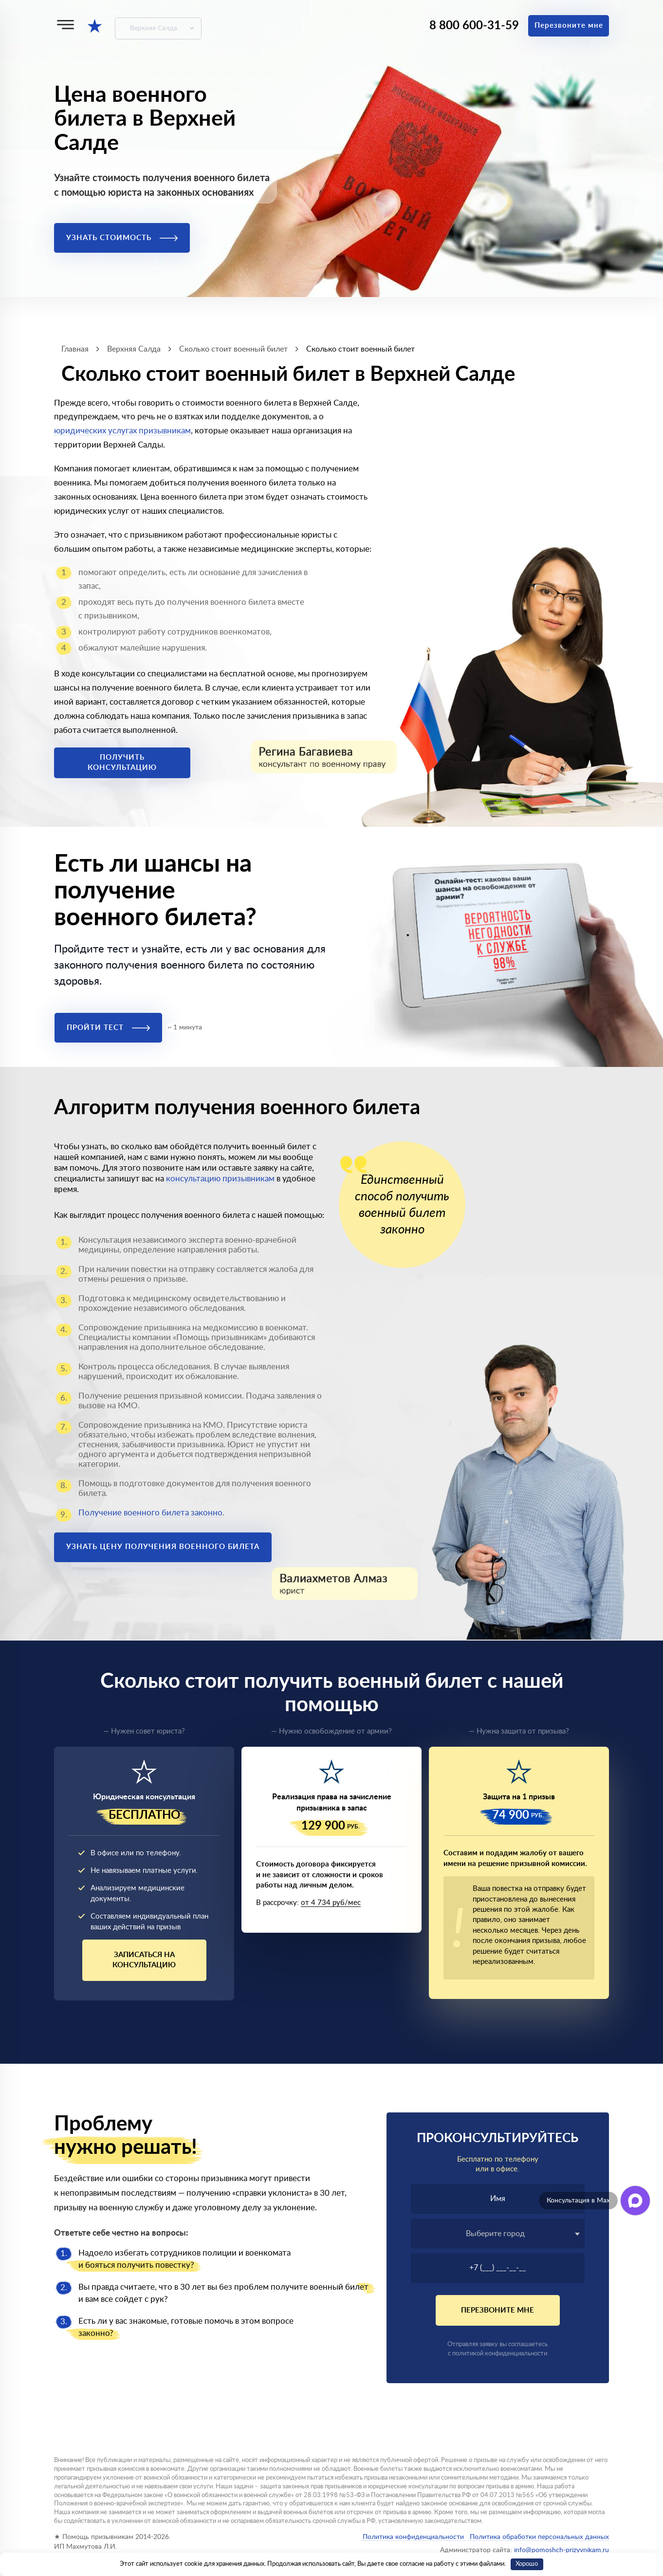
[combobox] (498, 2233)
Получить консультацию (122, 762)
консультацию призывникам (220, 1179)
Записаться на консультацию (144, 1960)
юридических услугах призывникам (122, 431)
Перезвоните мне (568, 25)
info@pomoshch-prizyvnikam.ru (561, 2550)
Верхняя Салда (153, 28)
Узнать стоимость (122, 238)
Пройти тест (108, 1027)
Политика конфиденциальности (413, 2537)
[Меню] (65, 24)
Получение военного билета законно (150, 1513)
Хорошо (527, 2564)
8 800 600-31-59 (474, 26)
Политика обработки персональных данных (538, 2537)
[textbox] (498, 2233)
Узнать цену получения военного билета (162, 1546)
